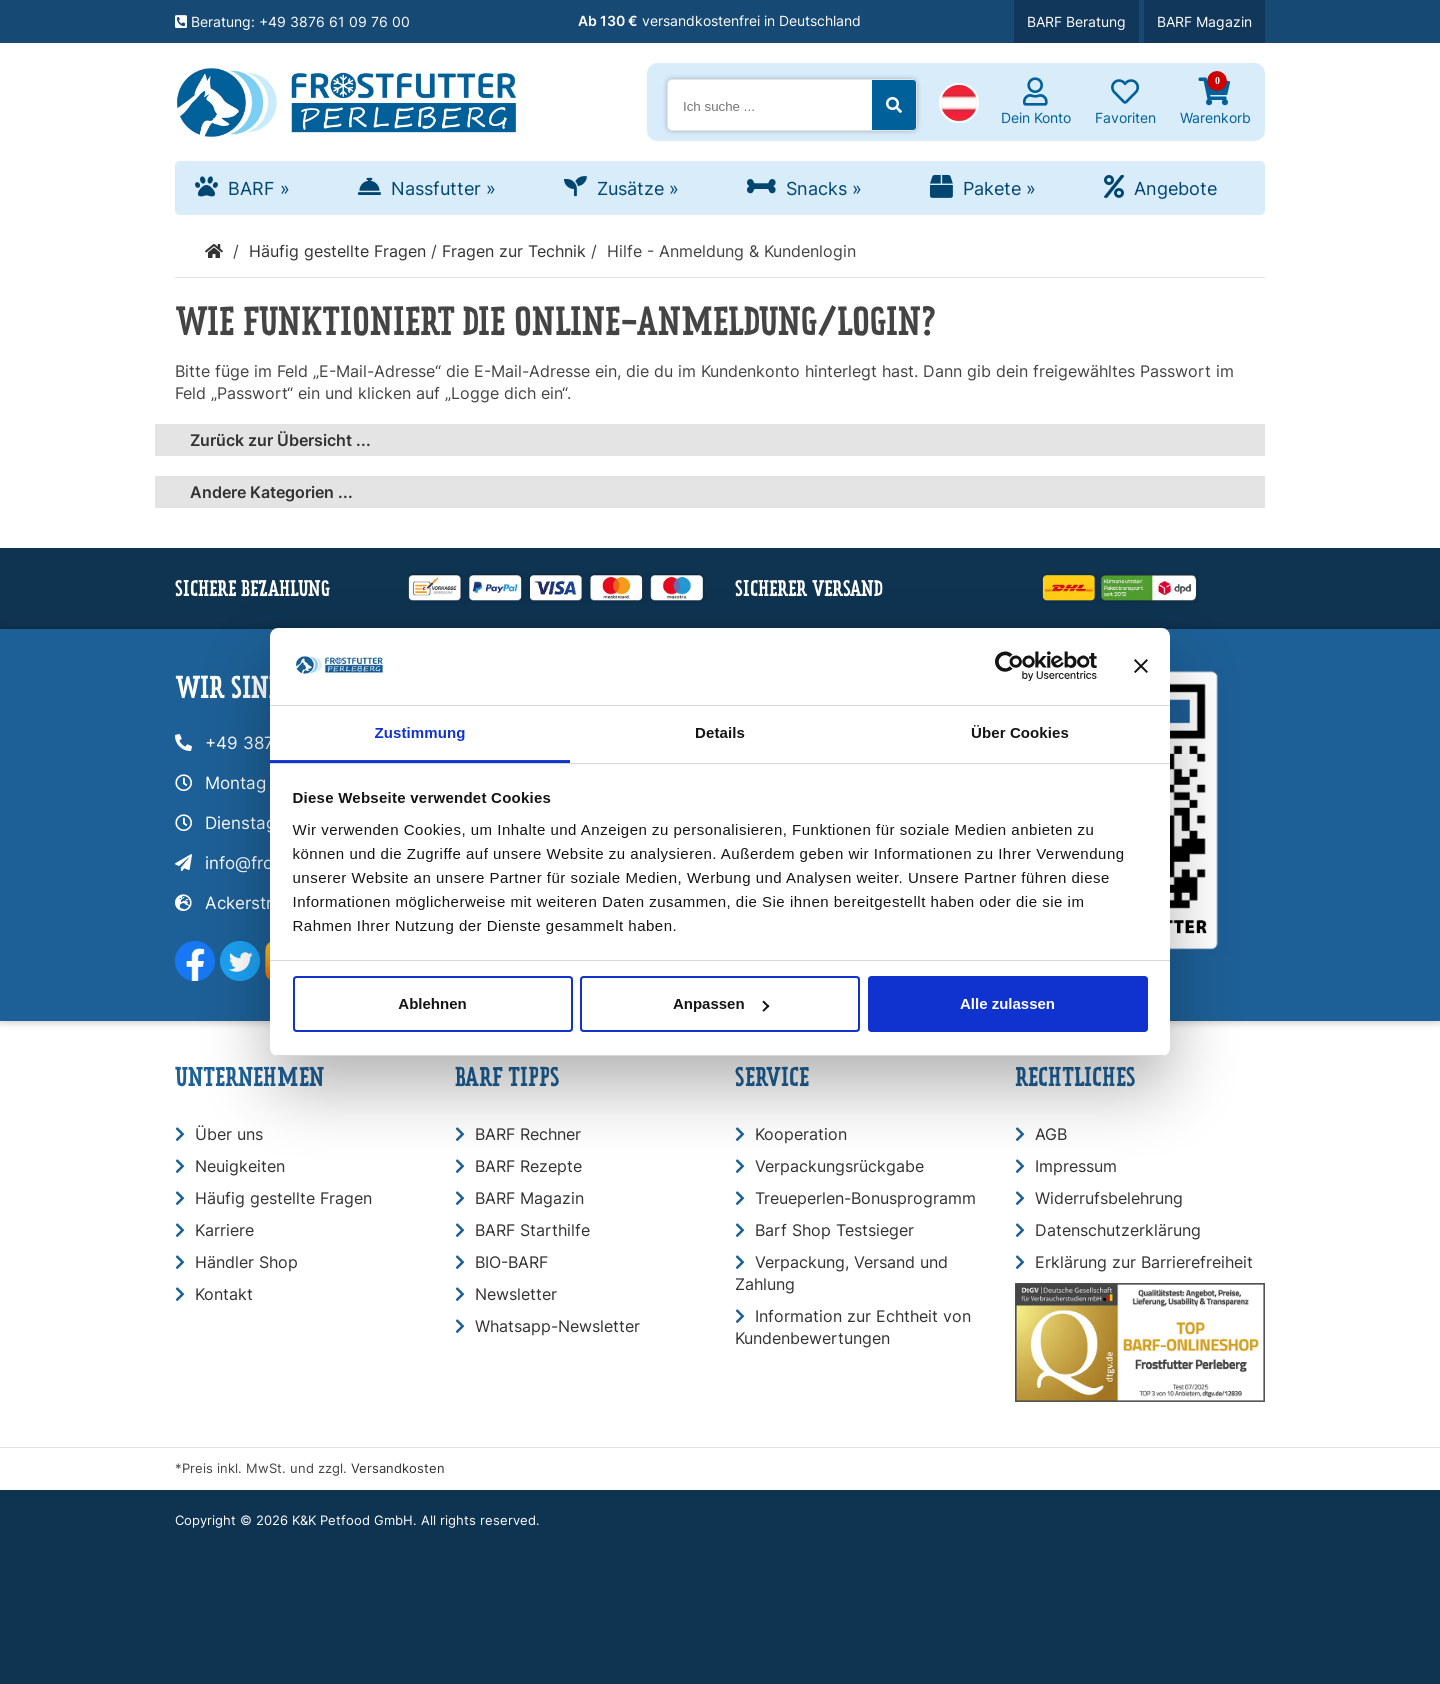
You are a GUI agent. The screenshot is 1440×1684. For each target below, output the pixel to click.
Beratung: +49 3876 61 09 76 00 (292, 21)
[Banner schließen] (1141, 666)
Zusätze (638, 188)
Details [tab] (720, 732)
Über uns (229, 1134)
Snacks (824, 188)
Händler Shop (246, 1262)
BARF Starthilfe (532, 1230)
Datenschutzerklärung (1118, 1230)
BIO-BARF (511, 1262)
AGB (1051, 1134)
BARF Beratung (1076, 21)
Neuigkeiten (240, 1166)
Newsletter (516, 1294)
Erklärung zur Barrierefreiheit (1144, 1262)
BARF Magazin (1204, 21)
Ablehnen (432, 1003)
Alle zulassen (1007, 1003)
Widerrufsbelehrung (1109, 1198)
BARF (259, 188)
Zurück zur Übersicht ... (280, 440)
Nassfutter (443, 188)
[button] (959, 105)
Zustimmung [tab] (420, 732)
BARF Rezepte (528, 1166)
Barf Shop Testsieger (834, 1230)
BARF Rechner (528, 1134)
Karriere (224, 1230)
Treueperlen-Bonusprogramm (865, 1198)
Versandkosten (398, 1468)
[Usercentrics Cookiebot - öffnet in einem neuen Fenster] (1009, 666)
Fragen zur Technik (514, 251)
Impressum (1076, 1166)
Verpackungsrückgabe (839, 1166)
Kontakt (224, 1294)
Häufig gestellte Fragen (337, 251)
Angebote (1175, 188)
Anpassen (721, 1003)
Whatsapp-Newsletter (557, 1326)
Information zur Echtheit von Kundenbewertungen (853, 1327)
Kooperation (801, 1134)
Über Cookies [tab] (1020, 732)
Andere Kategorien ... (271, 492)
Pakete (999, 188)
